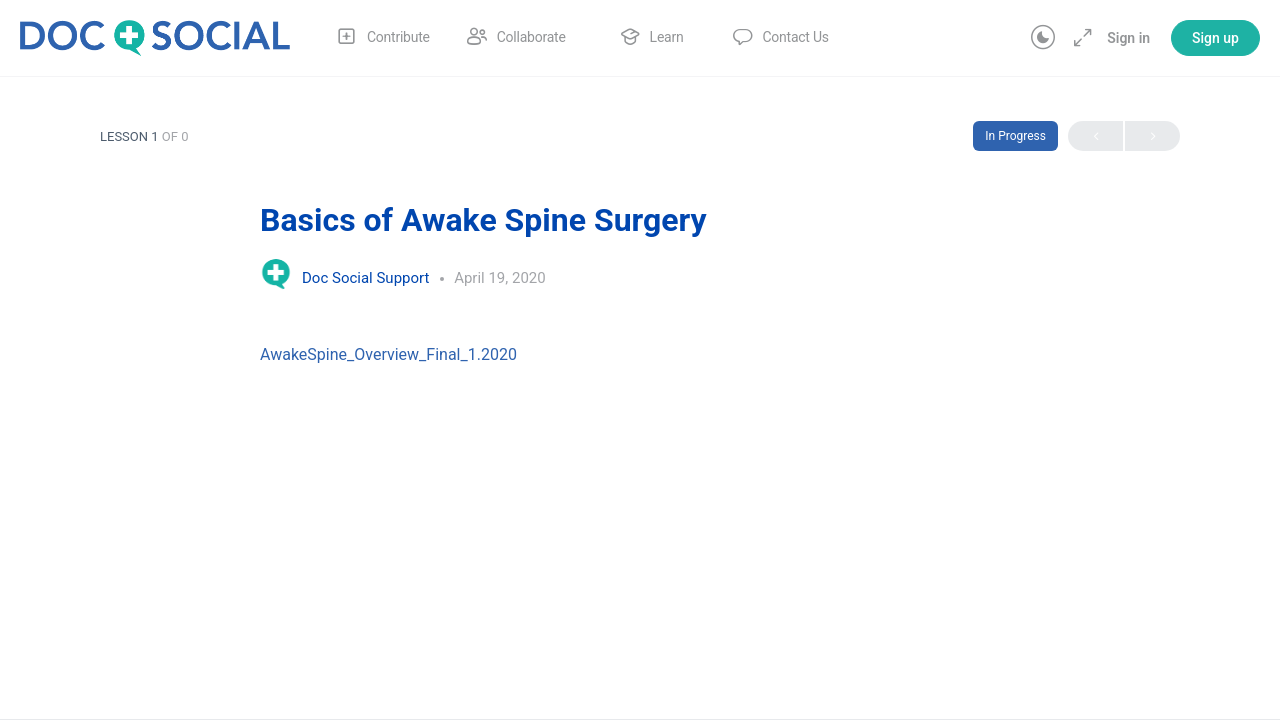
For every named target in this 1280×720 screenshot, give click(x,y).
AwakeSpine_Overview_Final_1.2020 (388, 354)
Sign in (1128, 38)
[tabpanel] (640, 354)
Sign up (1215, 38)
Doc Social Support (367, 278)
